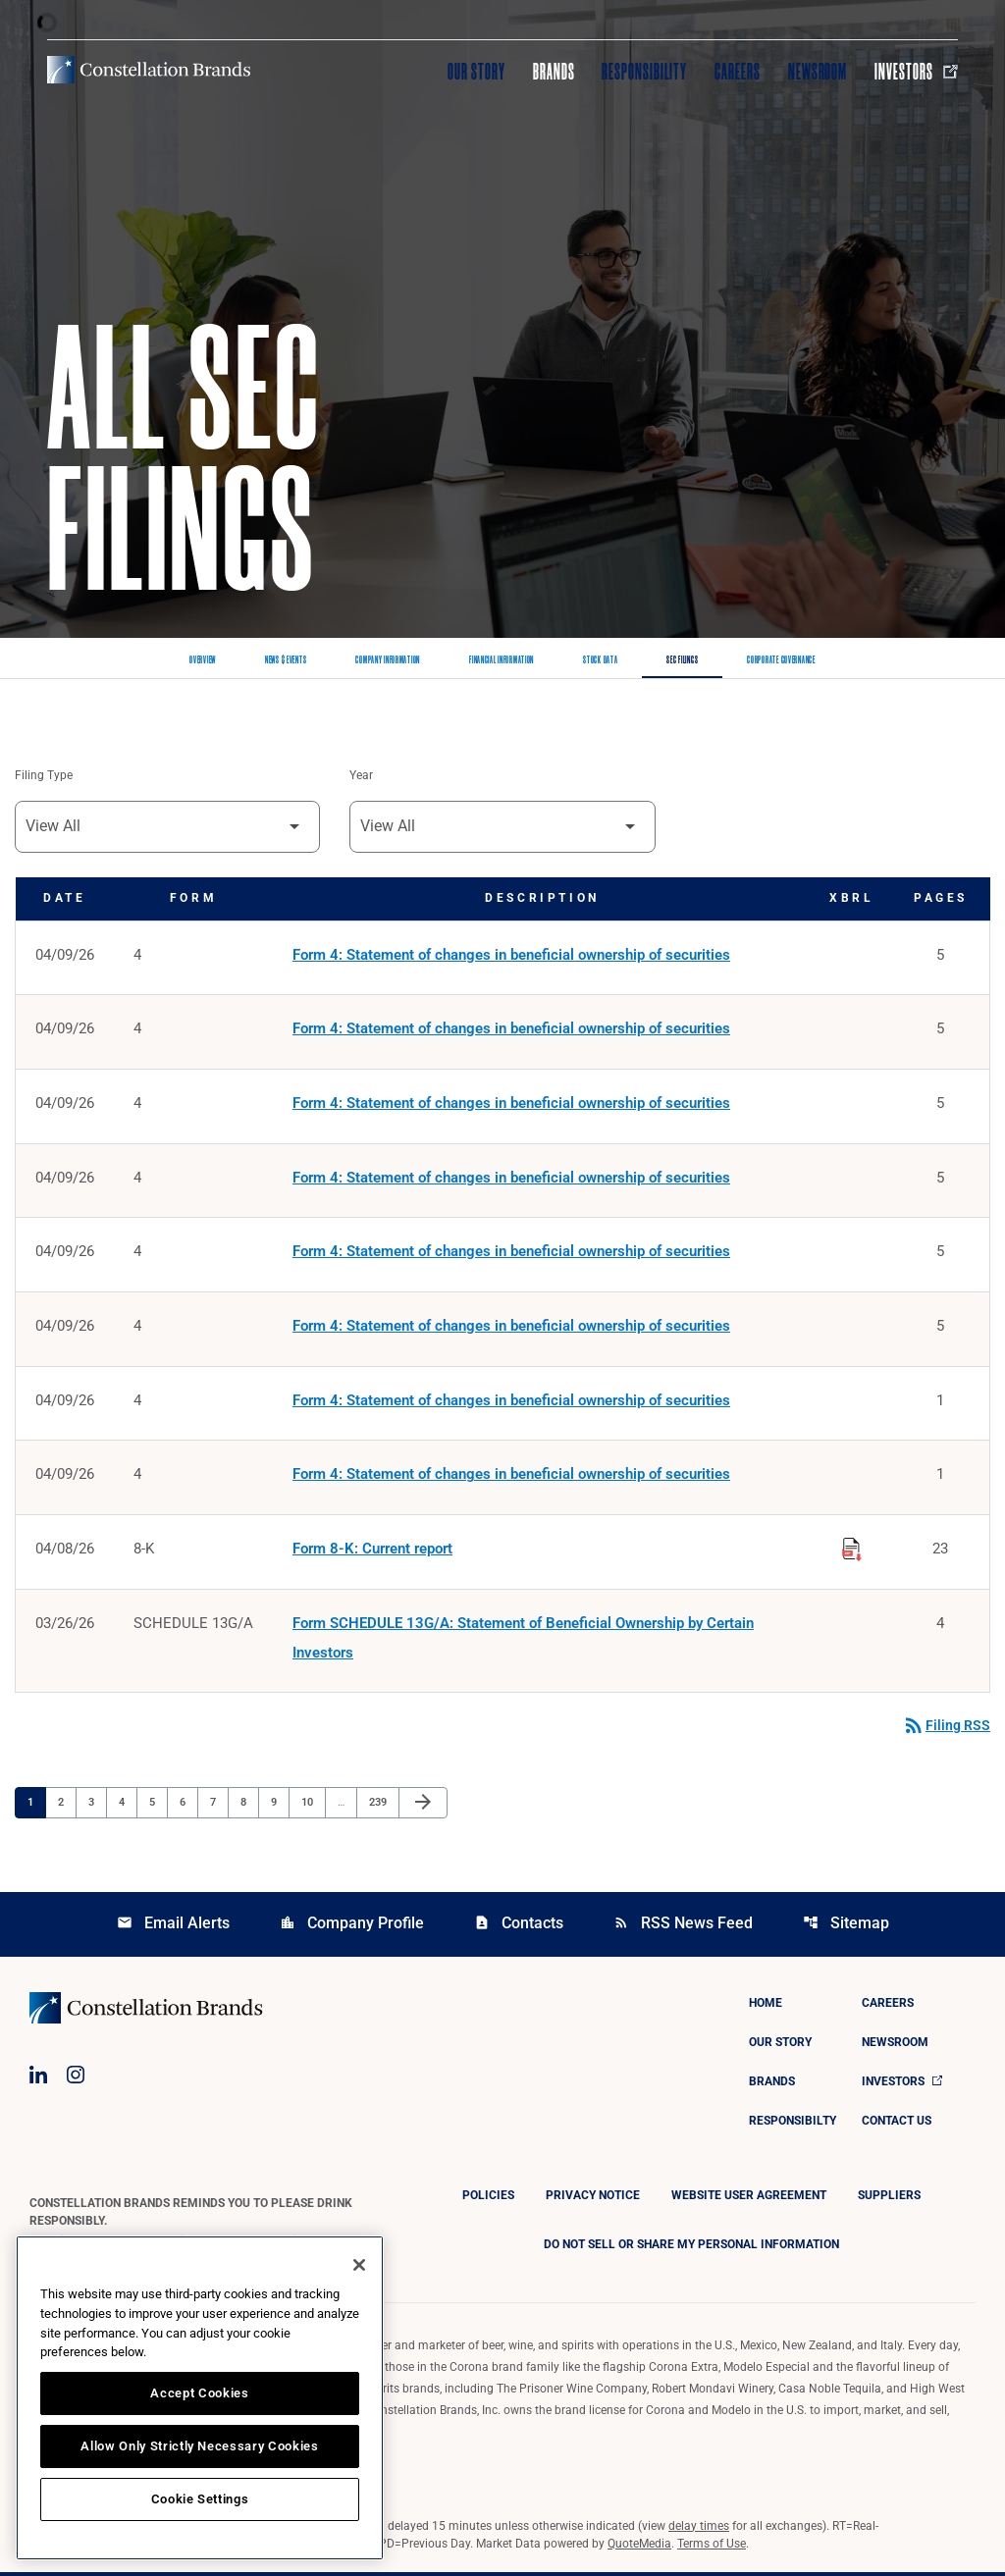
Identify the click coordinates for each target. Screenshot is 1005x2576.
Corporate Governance (781, 660)
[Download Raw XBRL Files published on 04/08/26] (852, 1549)
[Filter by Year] (502, 827)
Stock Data (600, 660)
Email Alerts (173, 1927)
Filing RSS (946, 1730)
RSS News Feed (683, 1927)
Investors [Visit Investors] (916, 71)
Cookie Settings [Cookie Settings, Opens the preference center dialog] (200, 2499)
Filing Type (44, 776)
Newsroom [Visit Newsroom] (818, 71)
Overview (202, 660)
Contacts (518, 1927)
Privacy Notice (593, 2199)
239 (380, 1806)
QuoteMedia (639, 2547)
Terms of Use (711, 2547)
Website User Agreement (748, 2199)
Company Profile (352, 1927)
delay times (698, 2530)
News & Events (285, 660)
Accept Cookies (199, 2393)
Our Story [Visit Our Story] (476, 71)
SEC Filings (682, 660)
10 (312, 1806)
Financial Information (501, 660)
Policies (488, 2199)
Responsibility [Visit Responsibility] (644, 71)
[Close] (359, 2265)
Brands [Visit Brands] (554, 71)
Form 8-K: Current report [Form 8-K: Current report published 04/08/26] (372, 1552)
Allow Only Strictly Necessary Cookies (199, 2446)
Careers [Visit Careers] (737, 71)
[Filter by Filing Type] (167, 827)
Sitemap (846, 1927)
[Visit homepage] (148, 69)
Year (361, 776)
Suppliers (889, 2199)
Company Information (387, 660)
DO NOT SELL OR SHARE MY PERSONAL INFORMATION (691, 2248)
